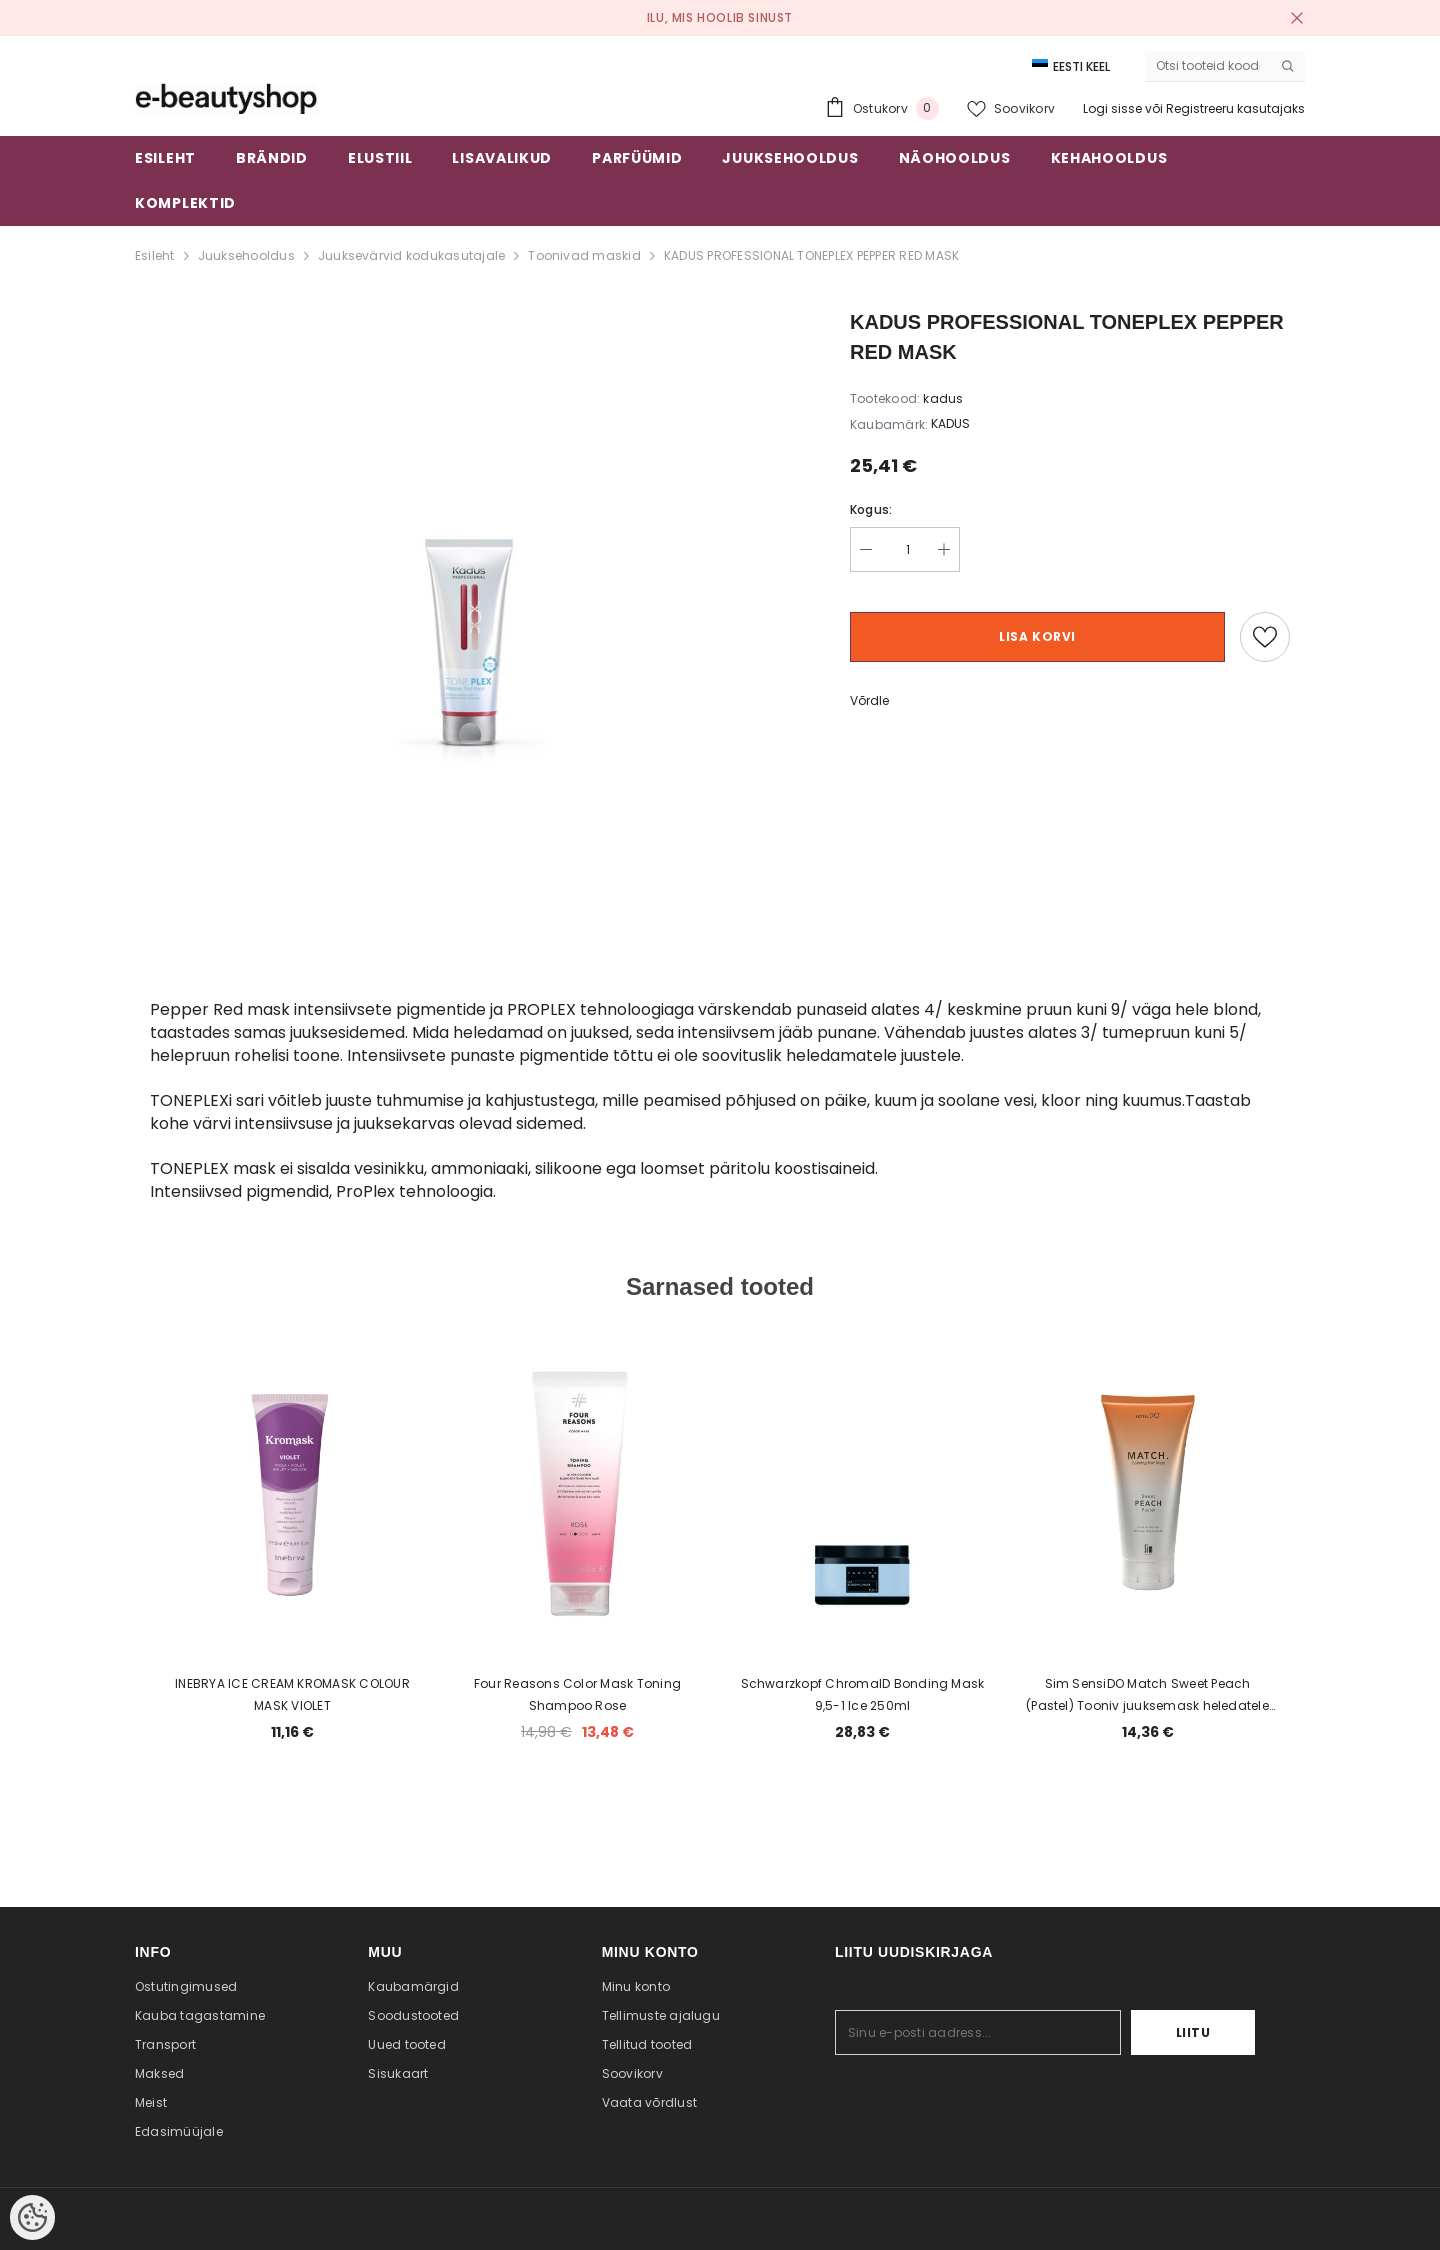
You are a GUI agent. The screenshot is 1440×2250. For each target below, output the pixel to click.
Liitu (1193, 2032)
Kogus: (871, 509)
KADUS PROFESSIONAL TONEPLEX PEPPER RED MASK (811, 255)
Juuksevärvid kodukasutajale (411, 255)
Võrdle (869, 700)
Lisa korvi (1037, 636)
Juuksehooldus (246, 255)
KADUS (950, 423)
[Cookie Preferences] (32, 2217)
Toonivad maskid (584, 255)
